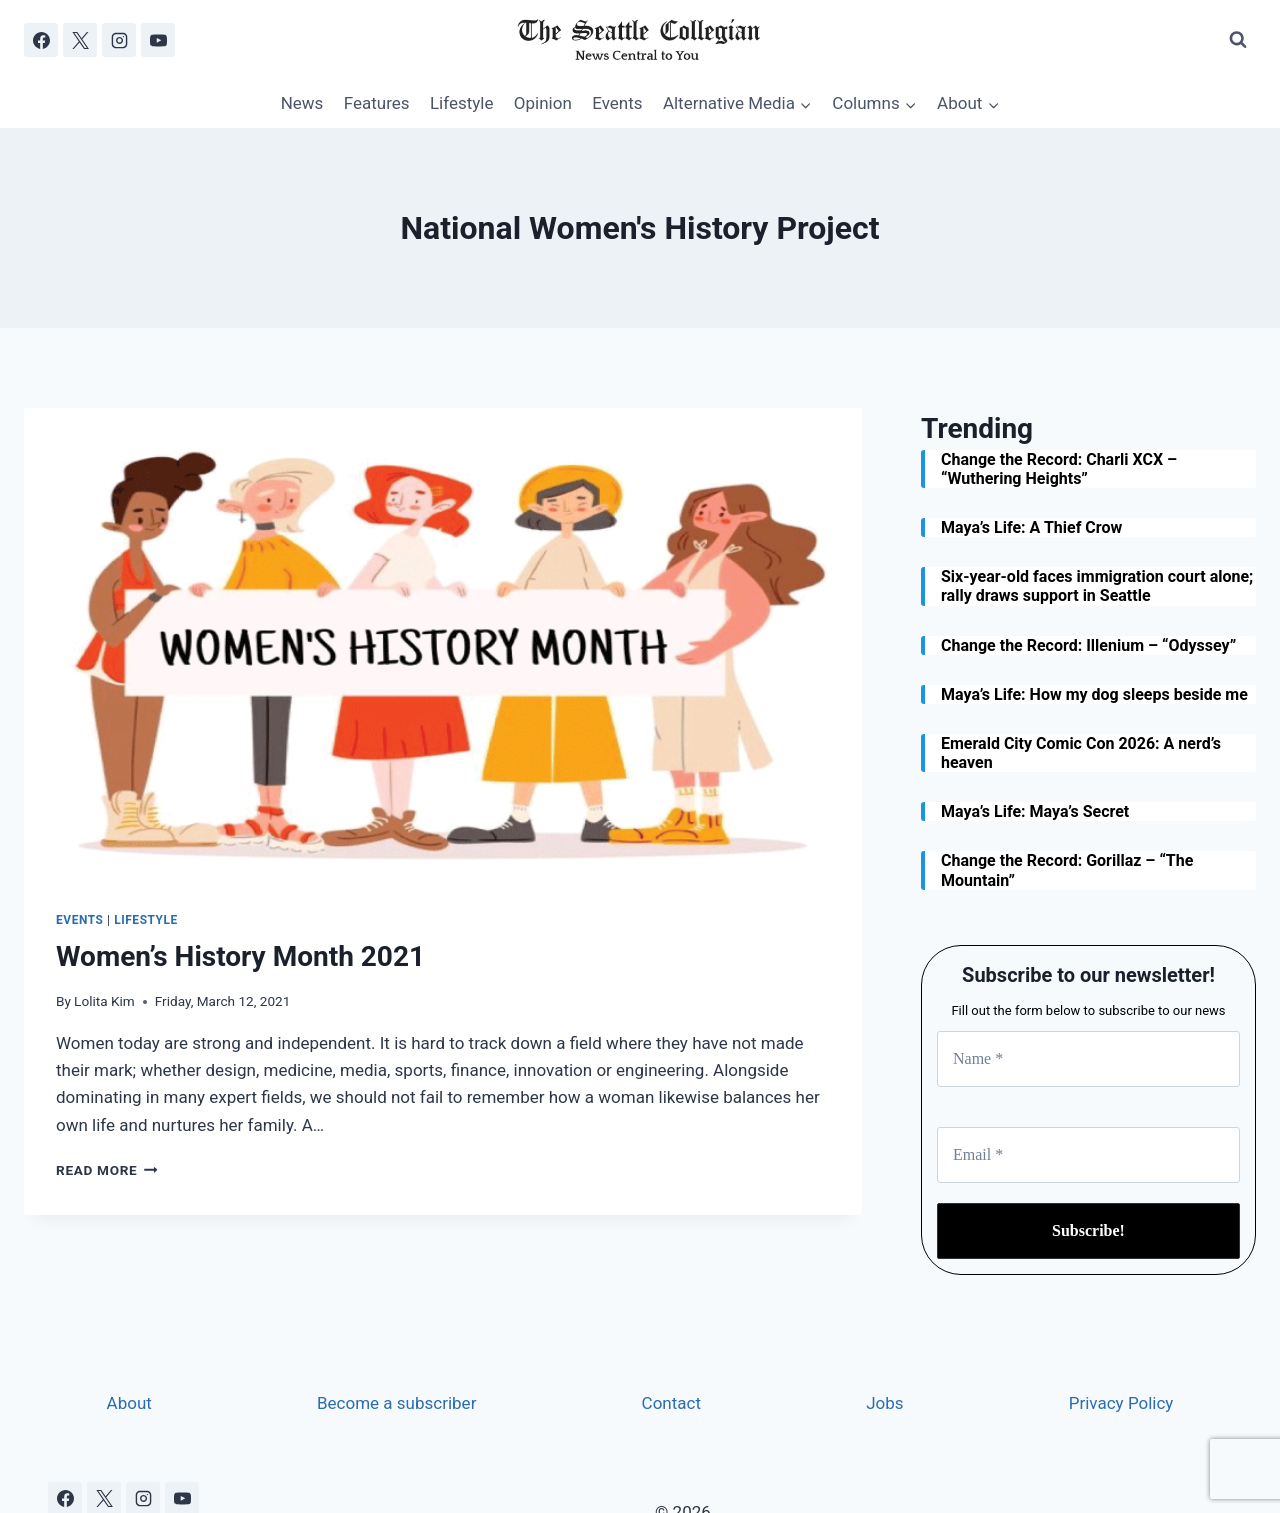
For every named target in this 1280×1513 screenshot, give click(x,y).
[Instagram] (119, 40)
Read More (107, 1170)
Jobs (884, 1403)
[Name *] (1088, 1059)
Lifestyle (462, 103)
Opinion (543, 103)
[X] (80, 40)
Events (617, 103)
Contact (671, 1403)
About (129, 1403)
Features (377, 103)
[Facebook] (41, 40)
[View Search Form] (1238, 40)
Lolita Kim (104, 1001)
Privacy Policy (1121, 1403)
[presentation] (443, 643)
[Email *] (1088, 1155)
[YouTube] (158, 40)
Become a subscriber (396, 1403)
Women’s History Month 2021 (240, 956)
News (302, 103)
